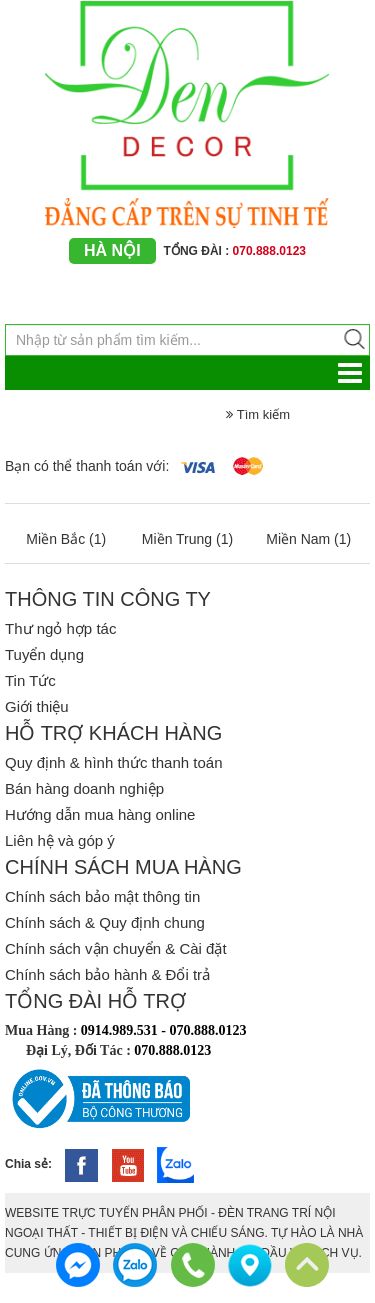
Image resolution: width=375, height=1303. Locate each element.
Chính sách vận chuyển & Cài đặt (116, 948)
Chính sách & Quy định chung (105, 922)
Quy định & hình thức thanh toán (113, 762)
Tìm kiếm (258, 414)
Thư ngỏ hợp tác (60, 628)
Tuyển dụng (44, 654)
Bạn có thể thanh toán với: (87, 466)
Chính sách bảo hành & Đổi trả (107, 974)
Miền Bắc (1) (66, 539)
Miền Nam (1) (308, 539)
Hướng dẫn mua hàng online (100, 814)
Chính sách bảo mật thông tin (102, 896)
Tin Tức (30, 680)
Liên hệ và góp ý (60, 840)
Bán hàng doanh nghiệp (84, 788)
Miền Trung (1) (187, 539)
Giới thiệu (37, 706)
